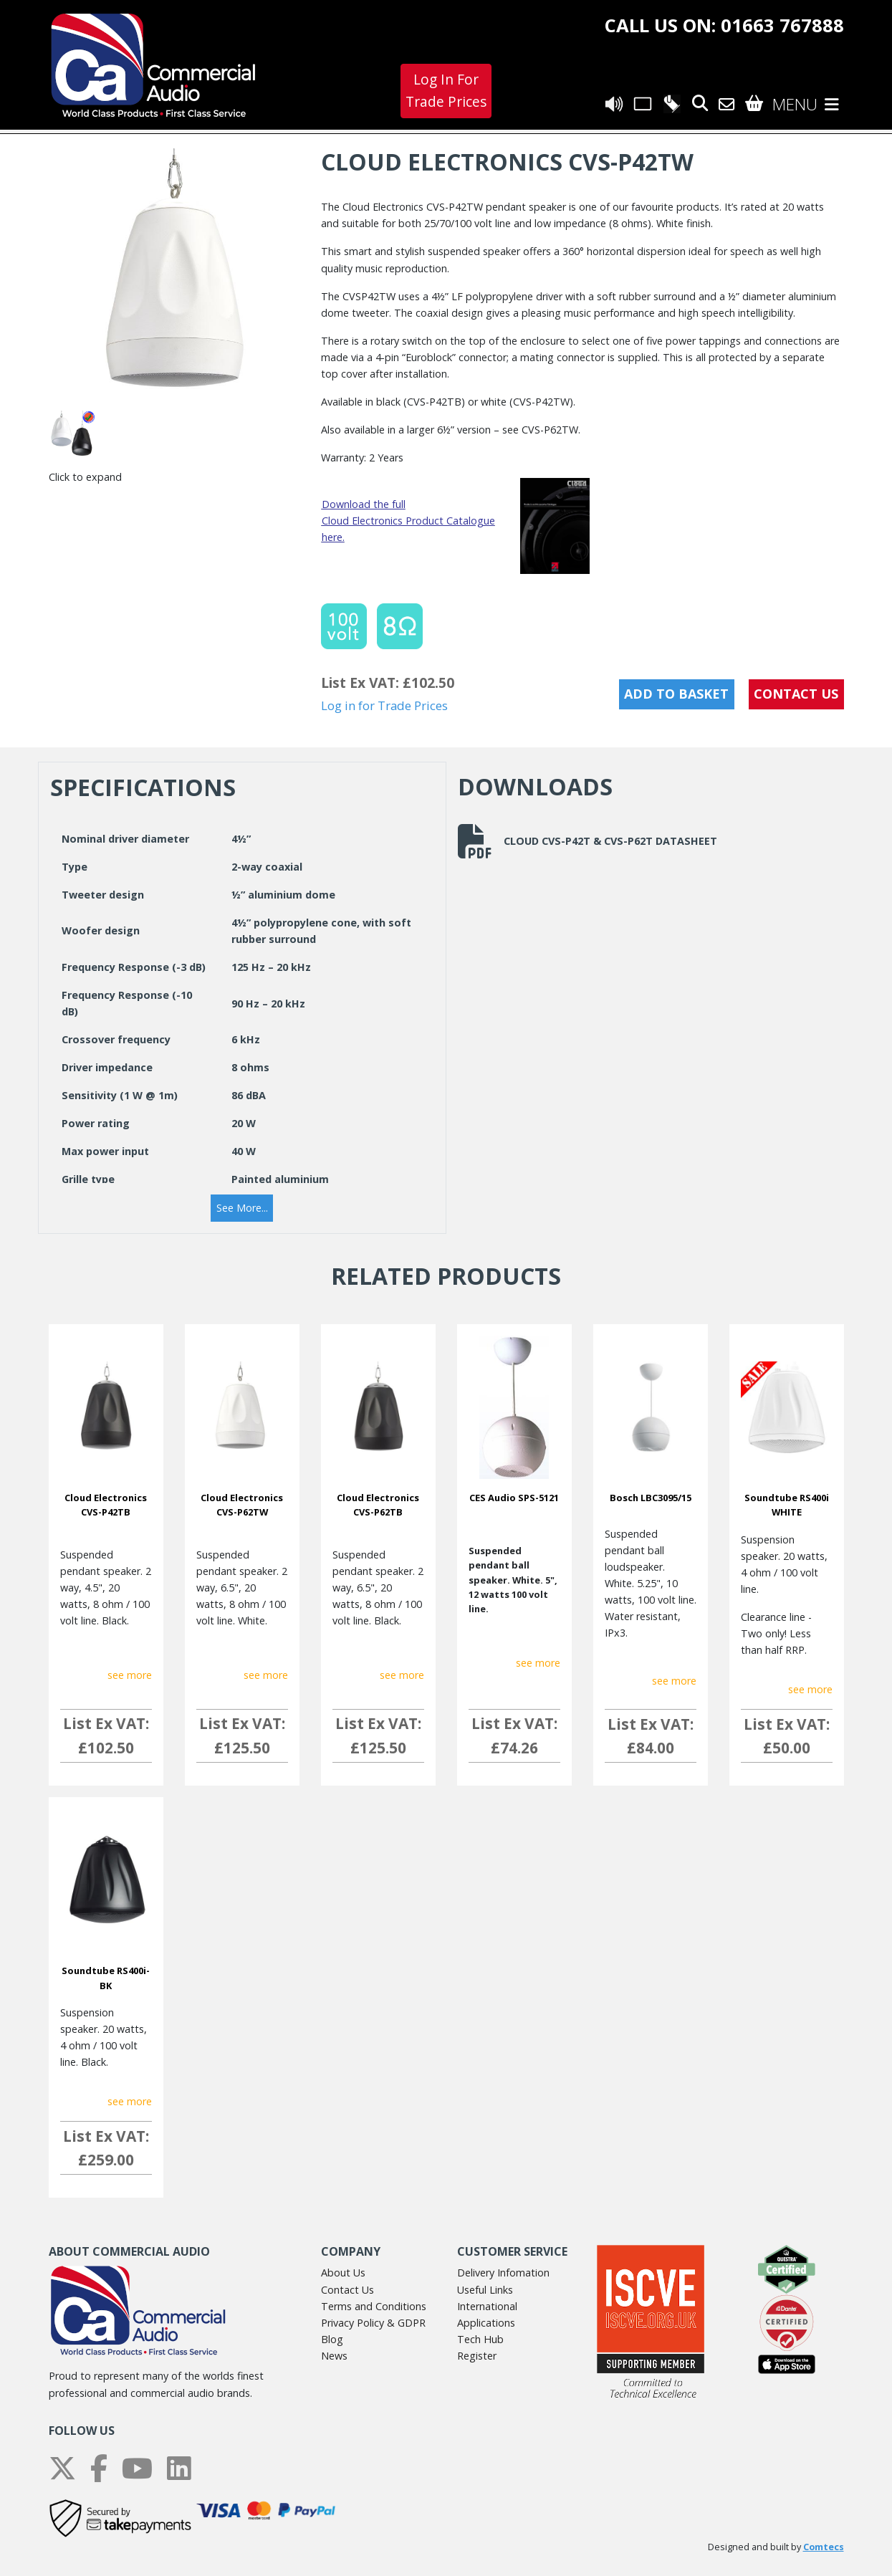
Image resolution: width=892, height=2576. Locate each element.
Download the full (364, 504)
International (487, 2306)
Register (477, 2355)
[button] (242, 1208)
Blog (332, 2339)
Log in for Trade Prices (384, 705)
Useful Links (485, 2290)
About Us (343, 2272)
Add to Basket (676, 693)
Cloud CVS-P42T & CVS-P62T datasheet (587, 841)
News (334, 2355)
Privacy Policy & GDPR (373, 2323)
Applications (486, 2323)
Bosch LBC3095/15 (650, 1497)
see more (129, 1675)
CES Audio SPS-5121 (514, 1497)
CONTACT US (796, 693)
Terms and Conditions (373, 2306)
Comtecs (823, 2547)
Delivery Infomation (503, 2272)
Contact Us (347, 2290)
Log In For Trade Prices (446, 90)
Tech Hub (480, 2339)
